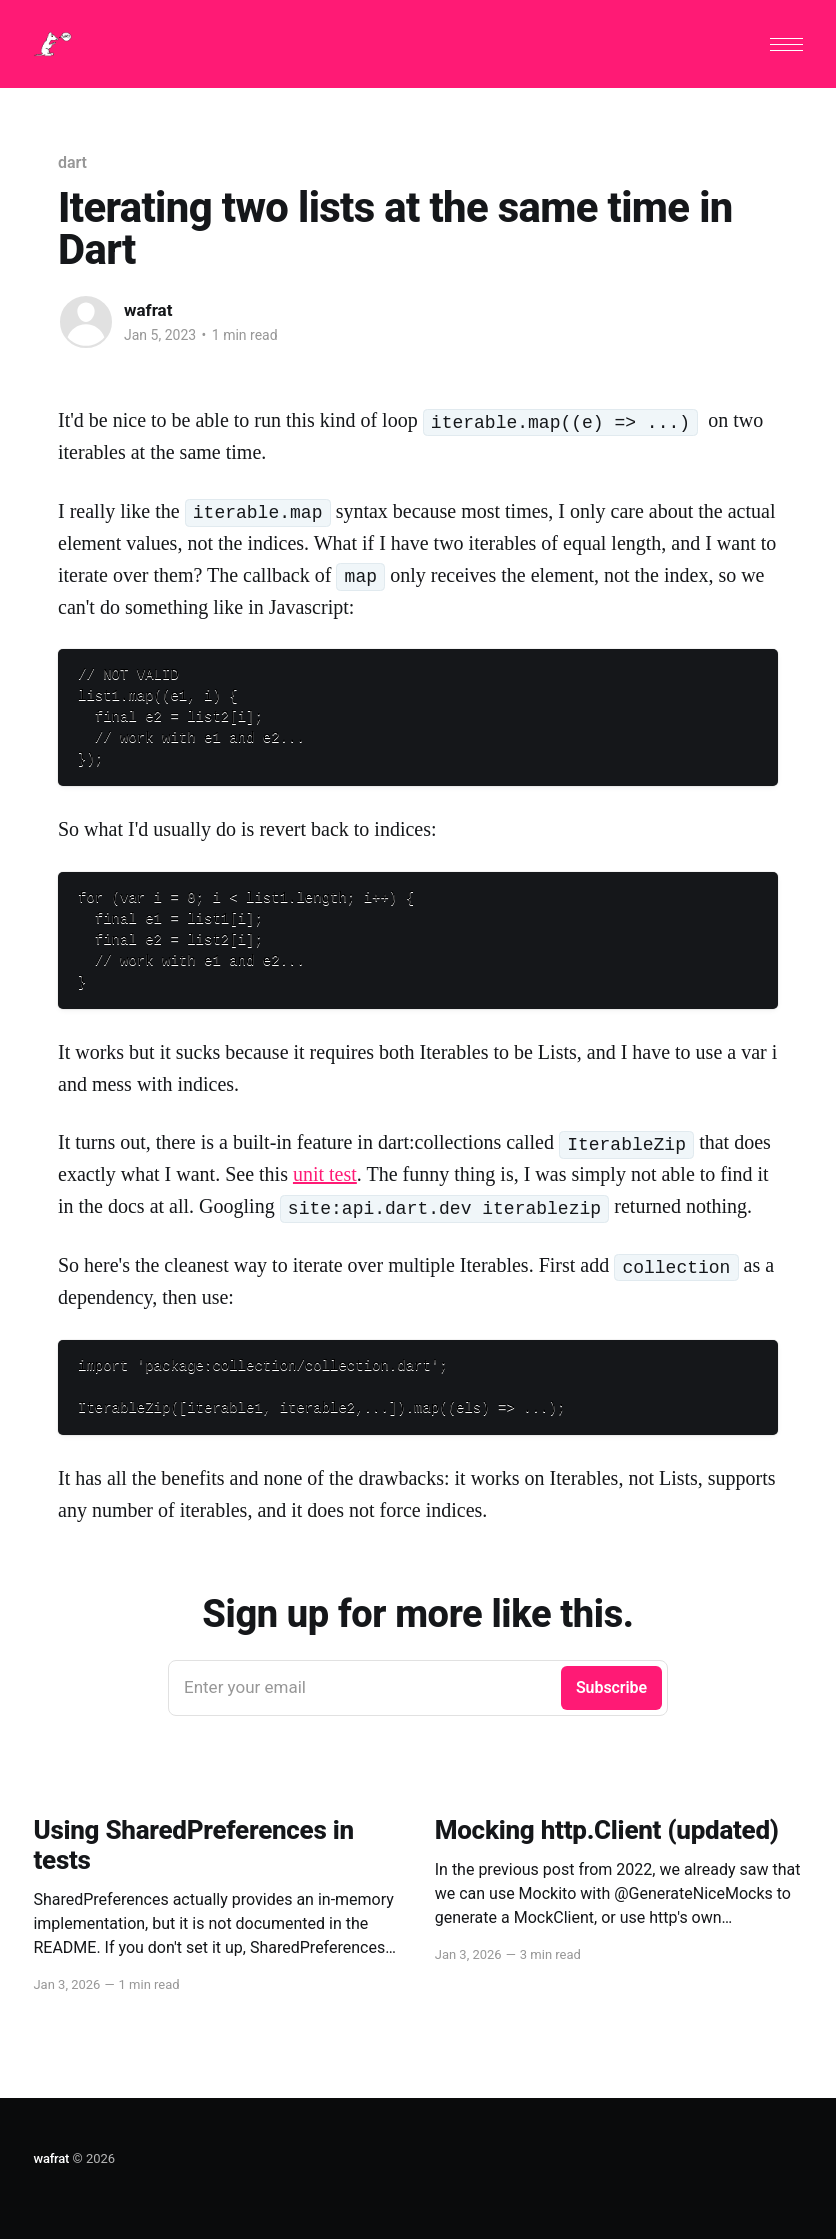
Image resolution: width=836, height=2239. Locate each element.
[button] (786, 44)
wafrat (148, 310)
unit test (325, 1174)
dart (72, 162)
